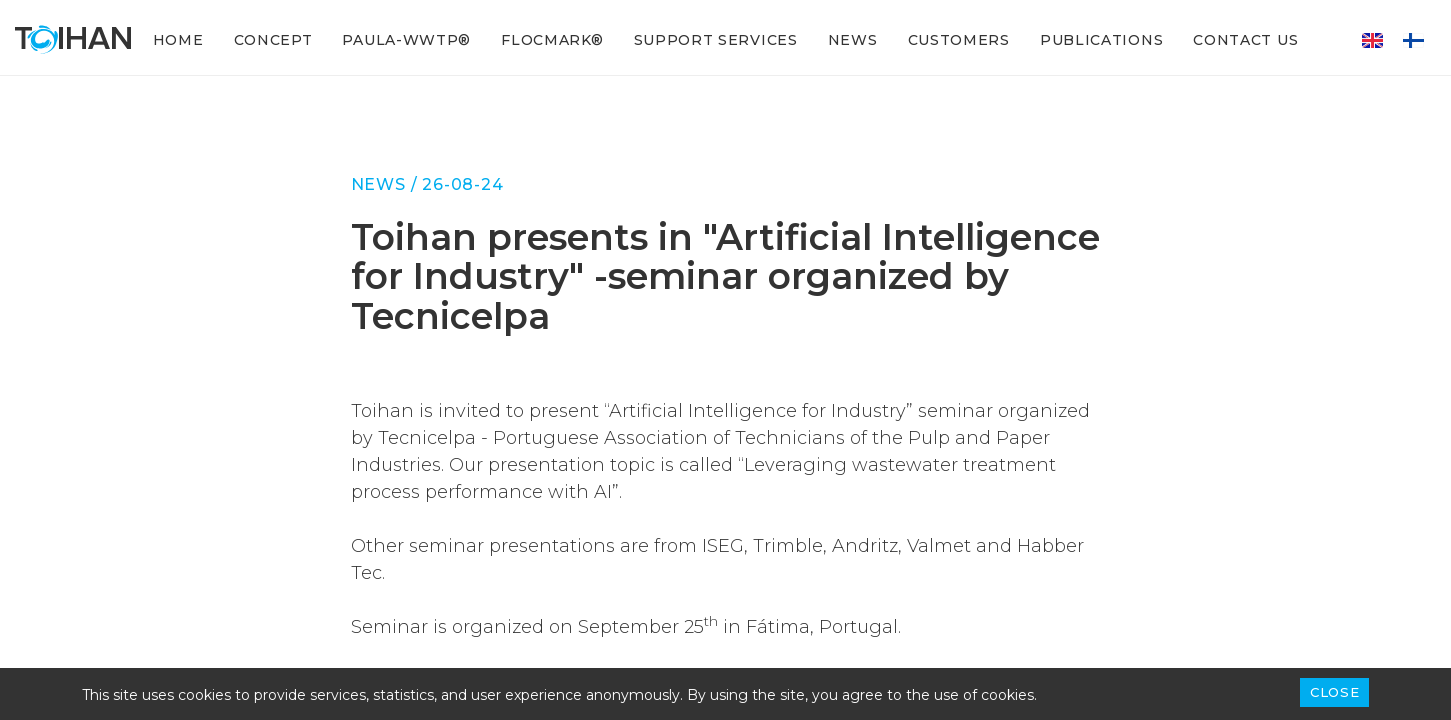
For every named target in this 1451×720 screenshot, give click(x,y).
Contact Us (1245, 40)
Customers (959, 40)
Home (178, 40)
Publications (1101, 40)
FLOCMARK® (552, 40)
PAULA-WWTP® (406, 40)
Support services (716, 40)
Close (1334, 692)
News (853, 40)
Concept (273, 40)
